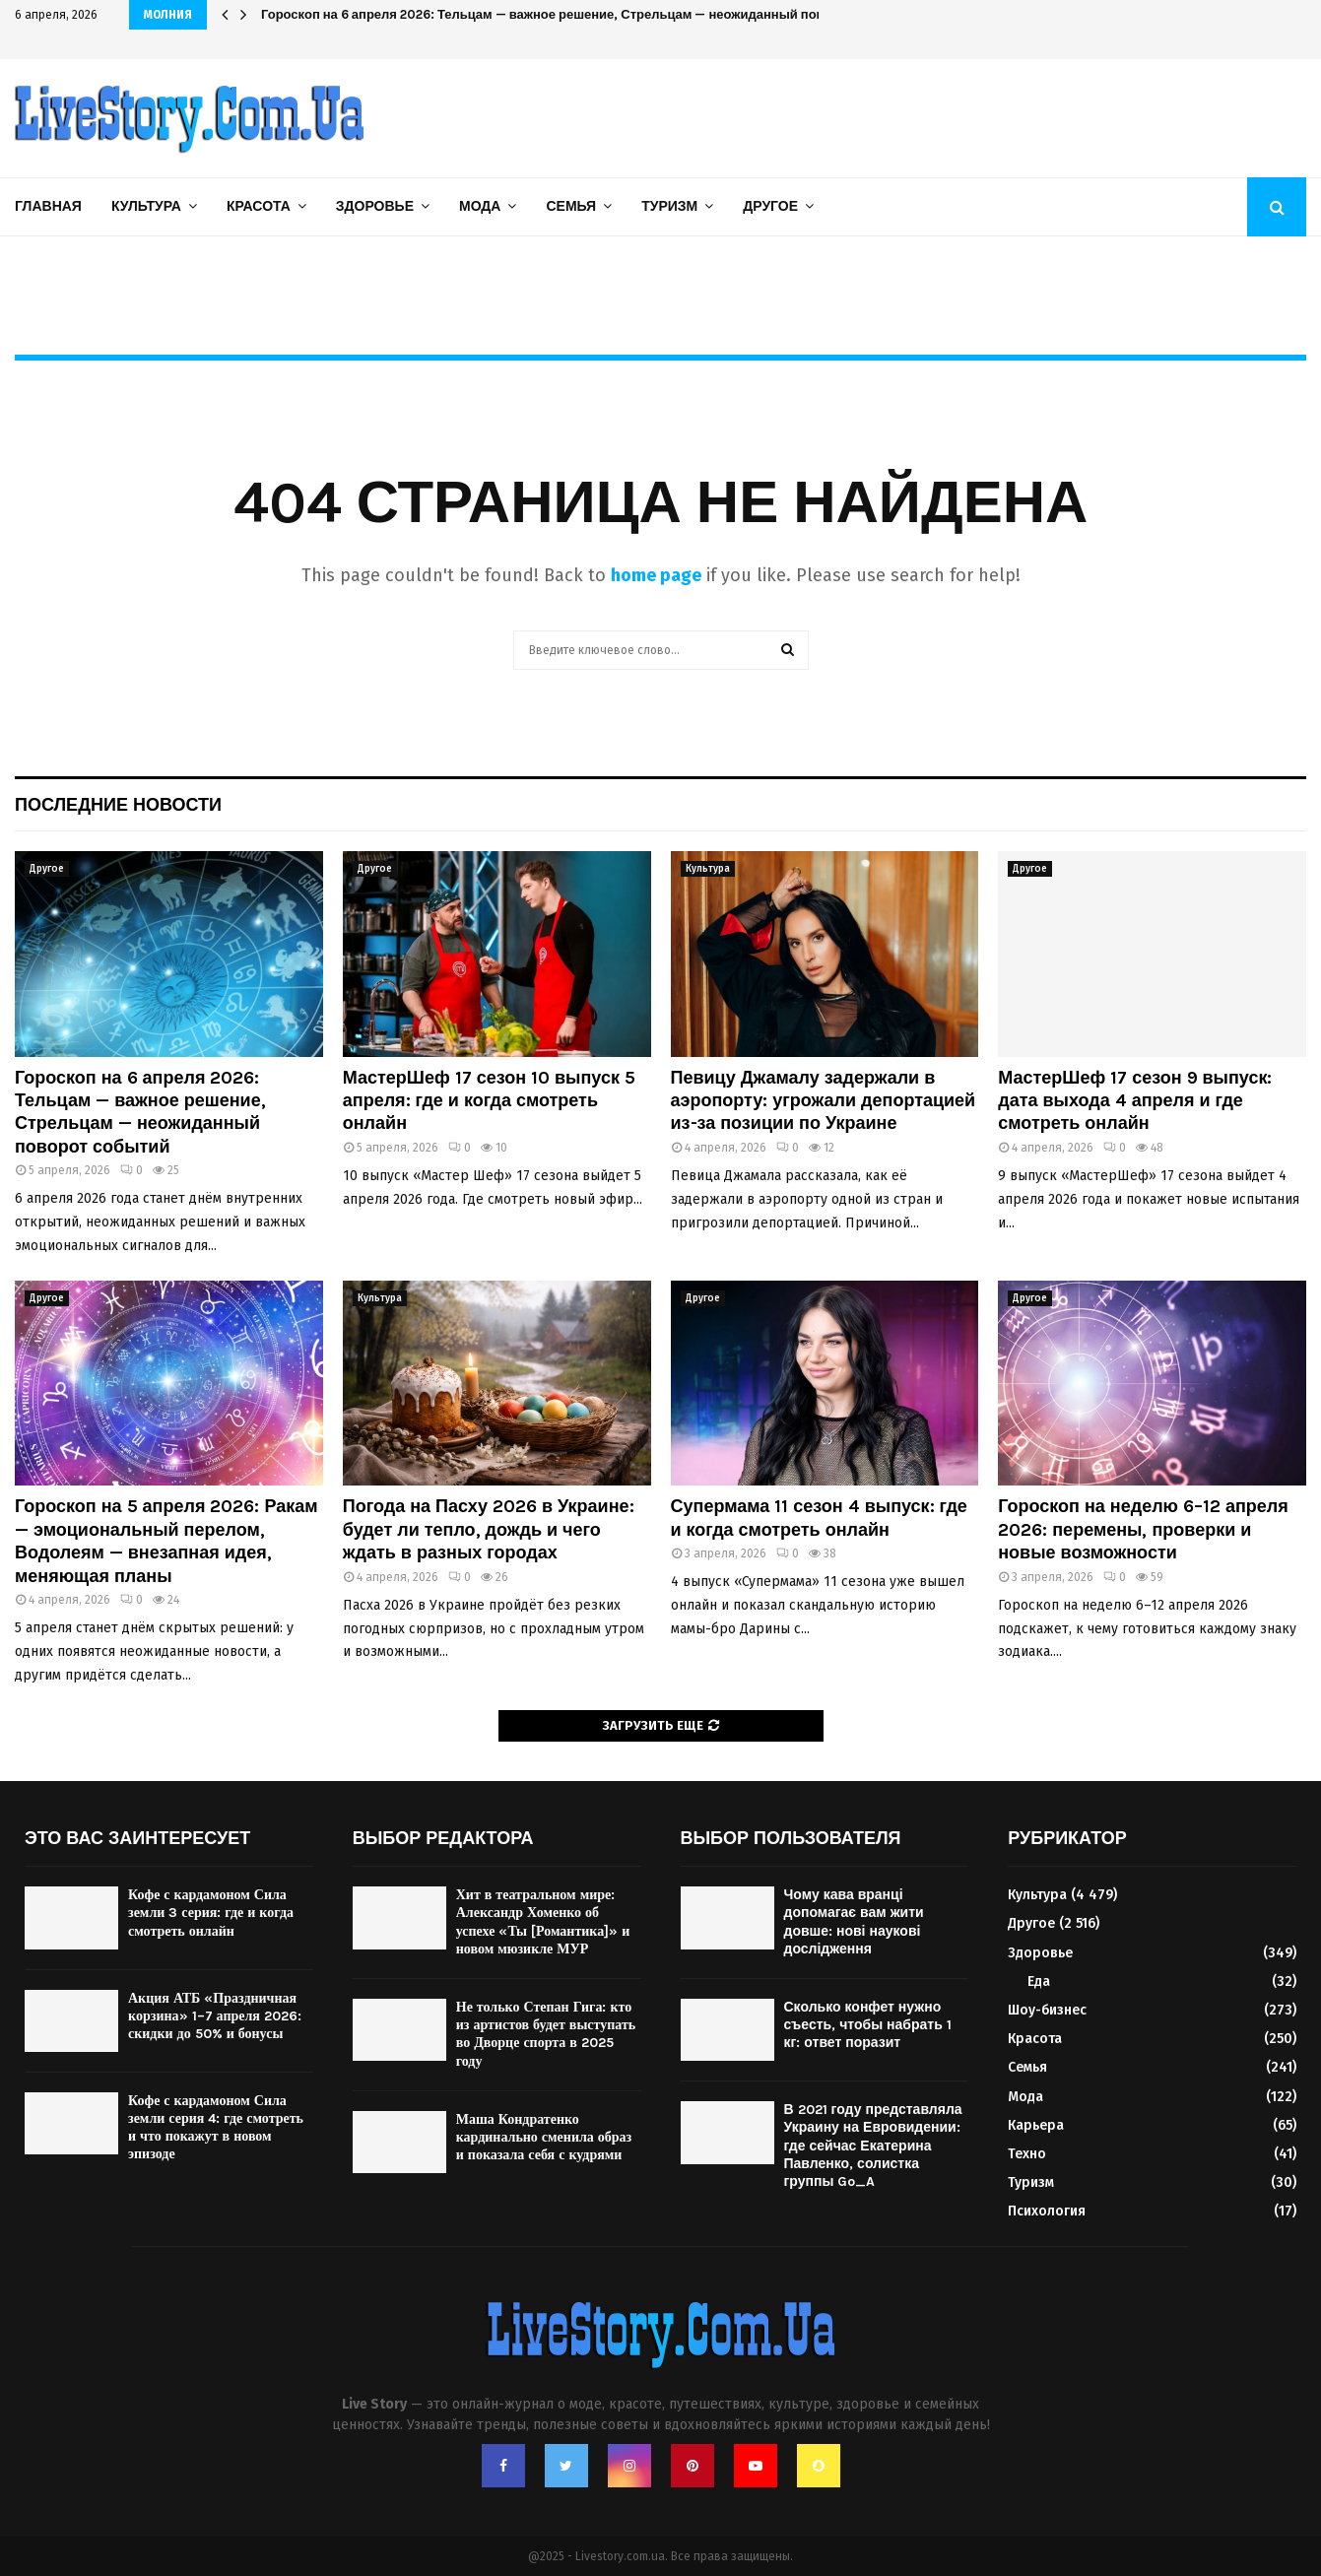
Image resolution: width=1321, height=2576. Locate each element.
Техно (1027, 2154)
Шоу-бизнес (1047, 2010)
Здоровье (375, 206)
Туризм (669, 206)
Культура (146, 206)
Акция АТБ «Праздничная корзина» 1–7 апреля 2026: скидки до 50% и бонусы (214, 2016)
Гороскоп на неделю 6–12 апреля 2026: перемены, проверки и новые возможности (1143, 1529)
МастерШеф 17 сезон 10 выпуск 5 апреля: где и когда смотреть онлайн (489, 1101)
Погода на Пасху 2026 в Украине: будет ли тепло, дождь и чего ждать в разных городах (488, 1529)
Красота (259, 206)
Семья (571, 206)
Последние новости (118, 805)
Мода (479, 206)
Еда (1038, 1981)
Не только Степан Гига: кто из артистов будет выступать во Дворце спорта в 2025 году (546, 2034)
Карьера (1036, 2125)
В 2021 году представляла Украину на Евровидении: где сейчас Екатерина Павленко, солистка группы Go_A (873, 2145)
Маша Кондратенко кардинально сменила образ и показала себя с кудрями (543, 2137)
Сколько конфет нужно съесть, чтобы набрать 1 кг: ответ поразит (868, 2025)
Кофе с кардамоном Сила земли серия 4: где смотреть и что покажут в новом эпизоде (215, 2127)
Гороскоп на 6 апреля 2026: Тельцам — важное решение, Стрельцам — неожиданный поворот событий (586, 14)
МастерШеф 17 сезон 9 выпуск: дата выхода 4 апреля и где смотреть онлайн (1135, 1101)
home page (656, 575)
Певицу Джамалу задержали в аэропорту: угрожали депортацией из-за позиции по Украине (823, 1101)
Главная (48, 206)
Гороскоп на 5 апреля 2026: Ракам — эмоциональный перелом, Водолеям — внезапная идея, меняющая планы (166, 1540)
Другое (770, 206)
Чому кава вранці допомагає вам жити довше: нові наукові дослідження (854, 1921)
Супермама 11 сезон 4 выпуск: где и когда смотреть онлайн (819, 1517)
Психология (1047, 2211)
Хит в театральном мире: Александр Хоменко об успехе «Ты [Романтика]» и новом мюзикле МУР (543, 1921)
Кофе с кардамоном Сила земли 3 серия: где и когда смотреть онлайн (211, 1912)
